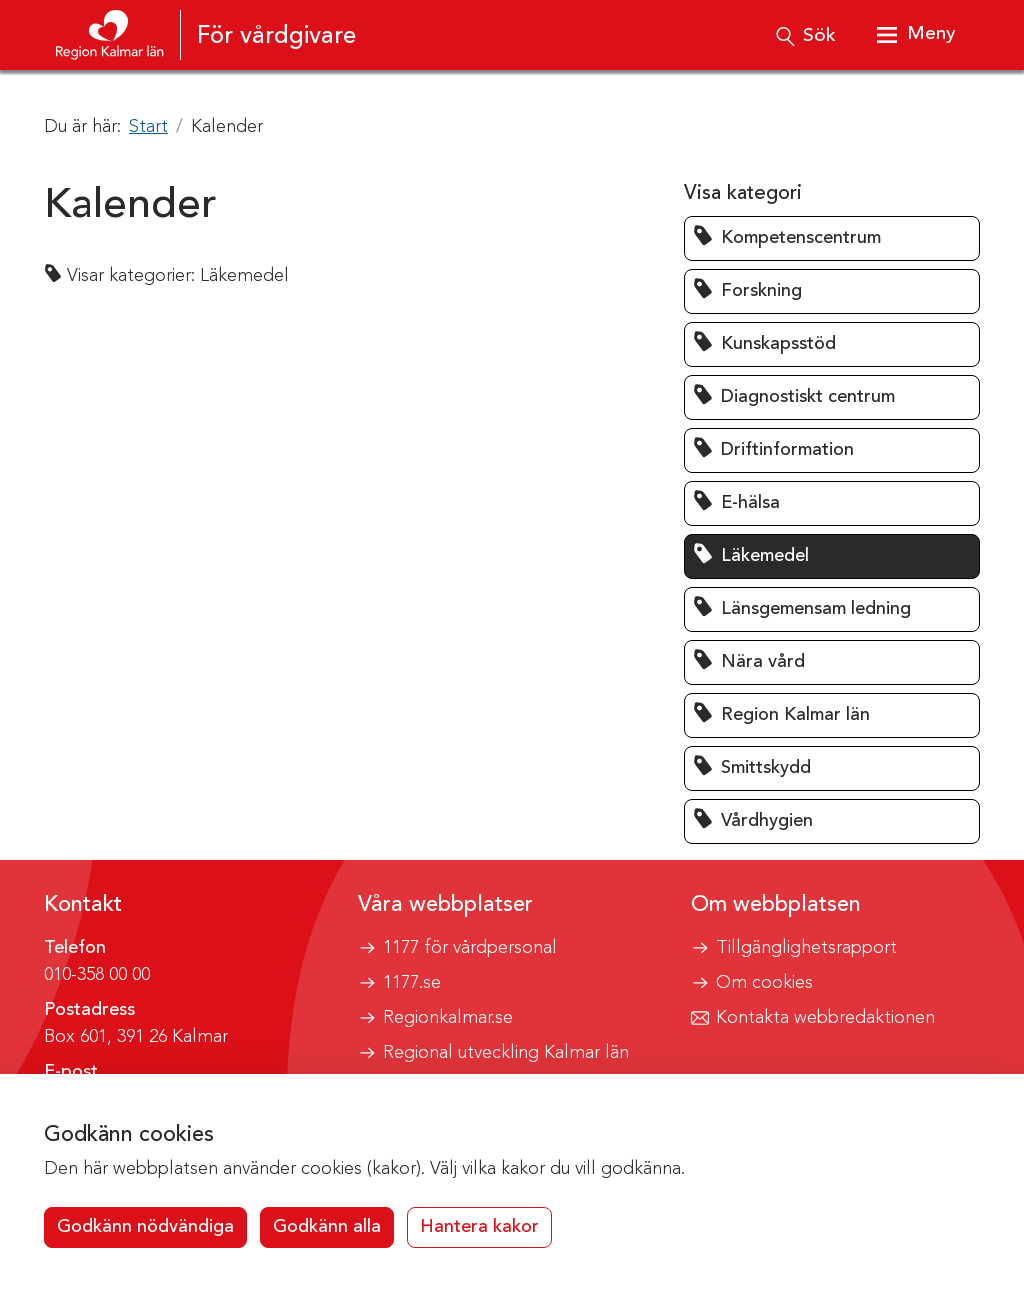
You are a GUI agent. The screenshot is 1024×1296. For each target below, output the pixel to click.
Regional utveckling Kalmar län (506, 1053)
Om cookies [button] (764, 983)
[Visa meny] (913, 35)
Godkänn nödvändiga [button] (145, 1227)
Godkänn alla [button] (327, 1227)
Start (148, 127)
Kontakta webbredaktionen (825, 1018)
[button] (832, 238)
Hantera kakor (479, 1227)
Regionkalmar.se (448, 1018)
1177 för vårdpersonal (470, 948)
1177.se (412, 983)
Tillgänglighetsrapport (806, 948)
